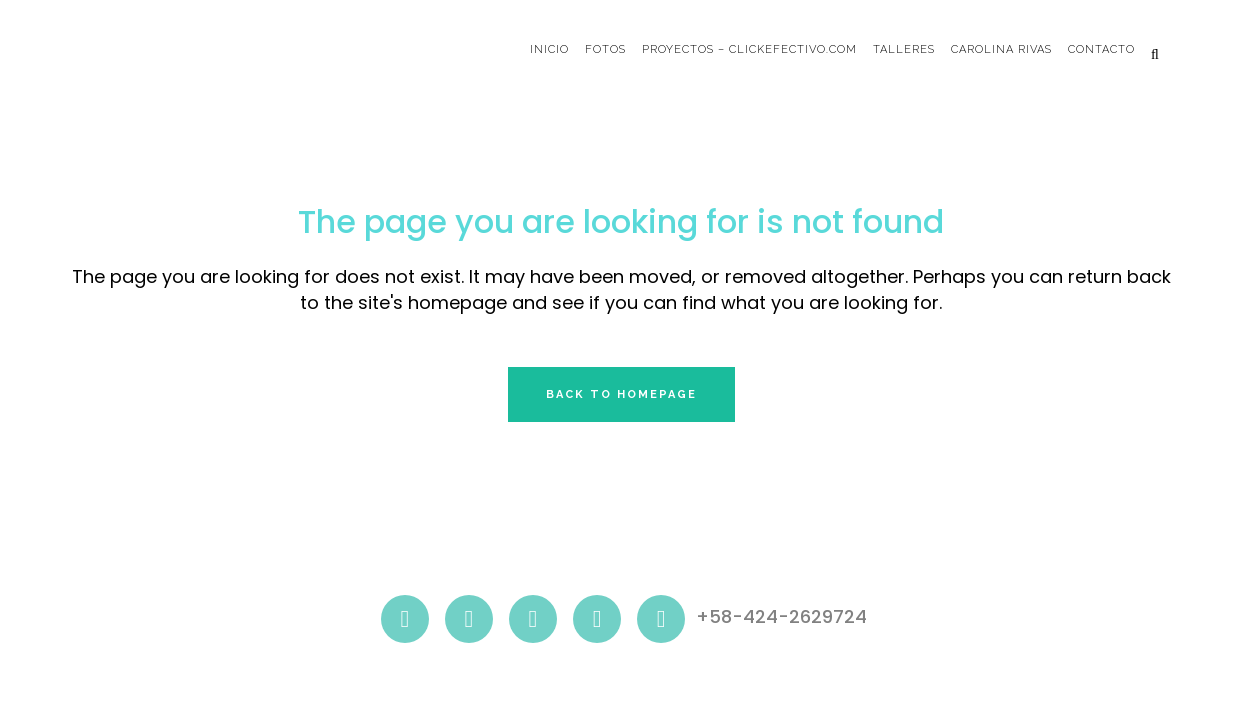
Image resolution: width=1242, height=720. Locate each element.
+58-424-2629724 (781, 617)
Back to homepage (621, 394)
